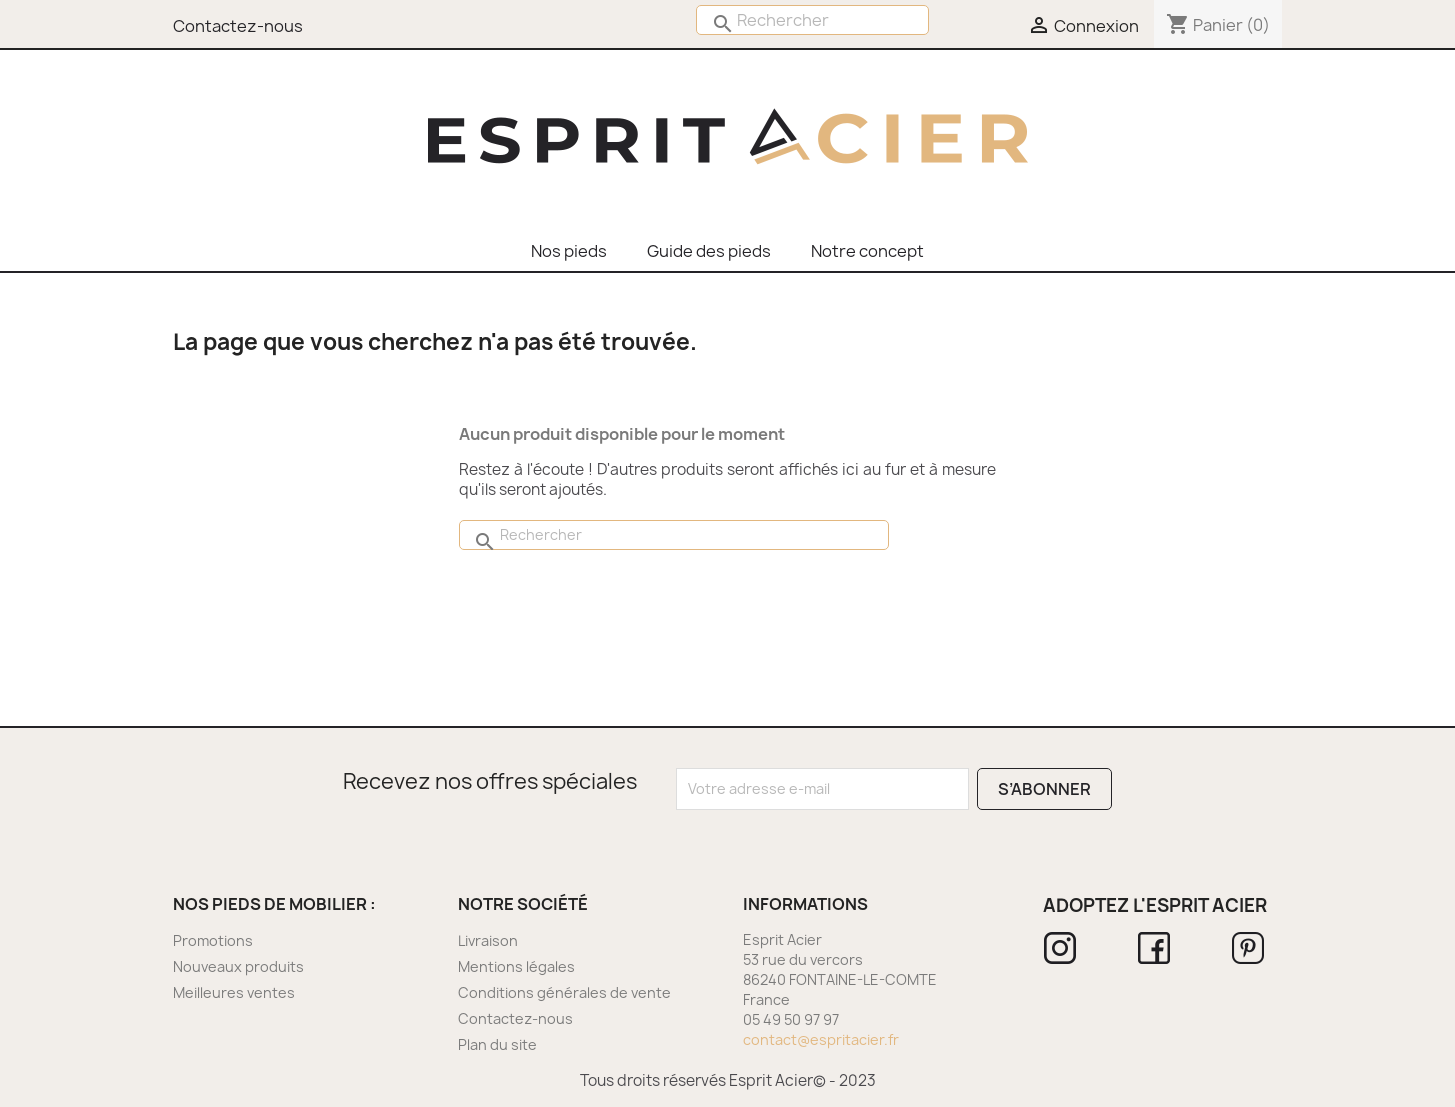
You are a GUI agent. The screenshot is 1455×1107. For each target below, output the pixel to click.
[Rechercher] (812, 20)
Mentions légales (516, 966)
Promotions (213, 940)
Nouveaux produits (238, 966)
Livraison (488, 940)
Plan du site (497, 1044)
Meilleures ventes (234, 992)
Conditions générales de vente (564, 992)
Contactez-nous (515, 1018)
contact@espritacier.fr (821, 1039)
